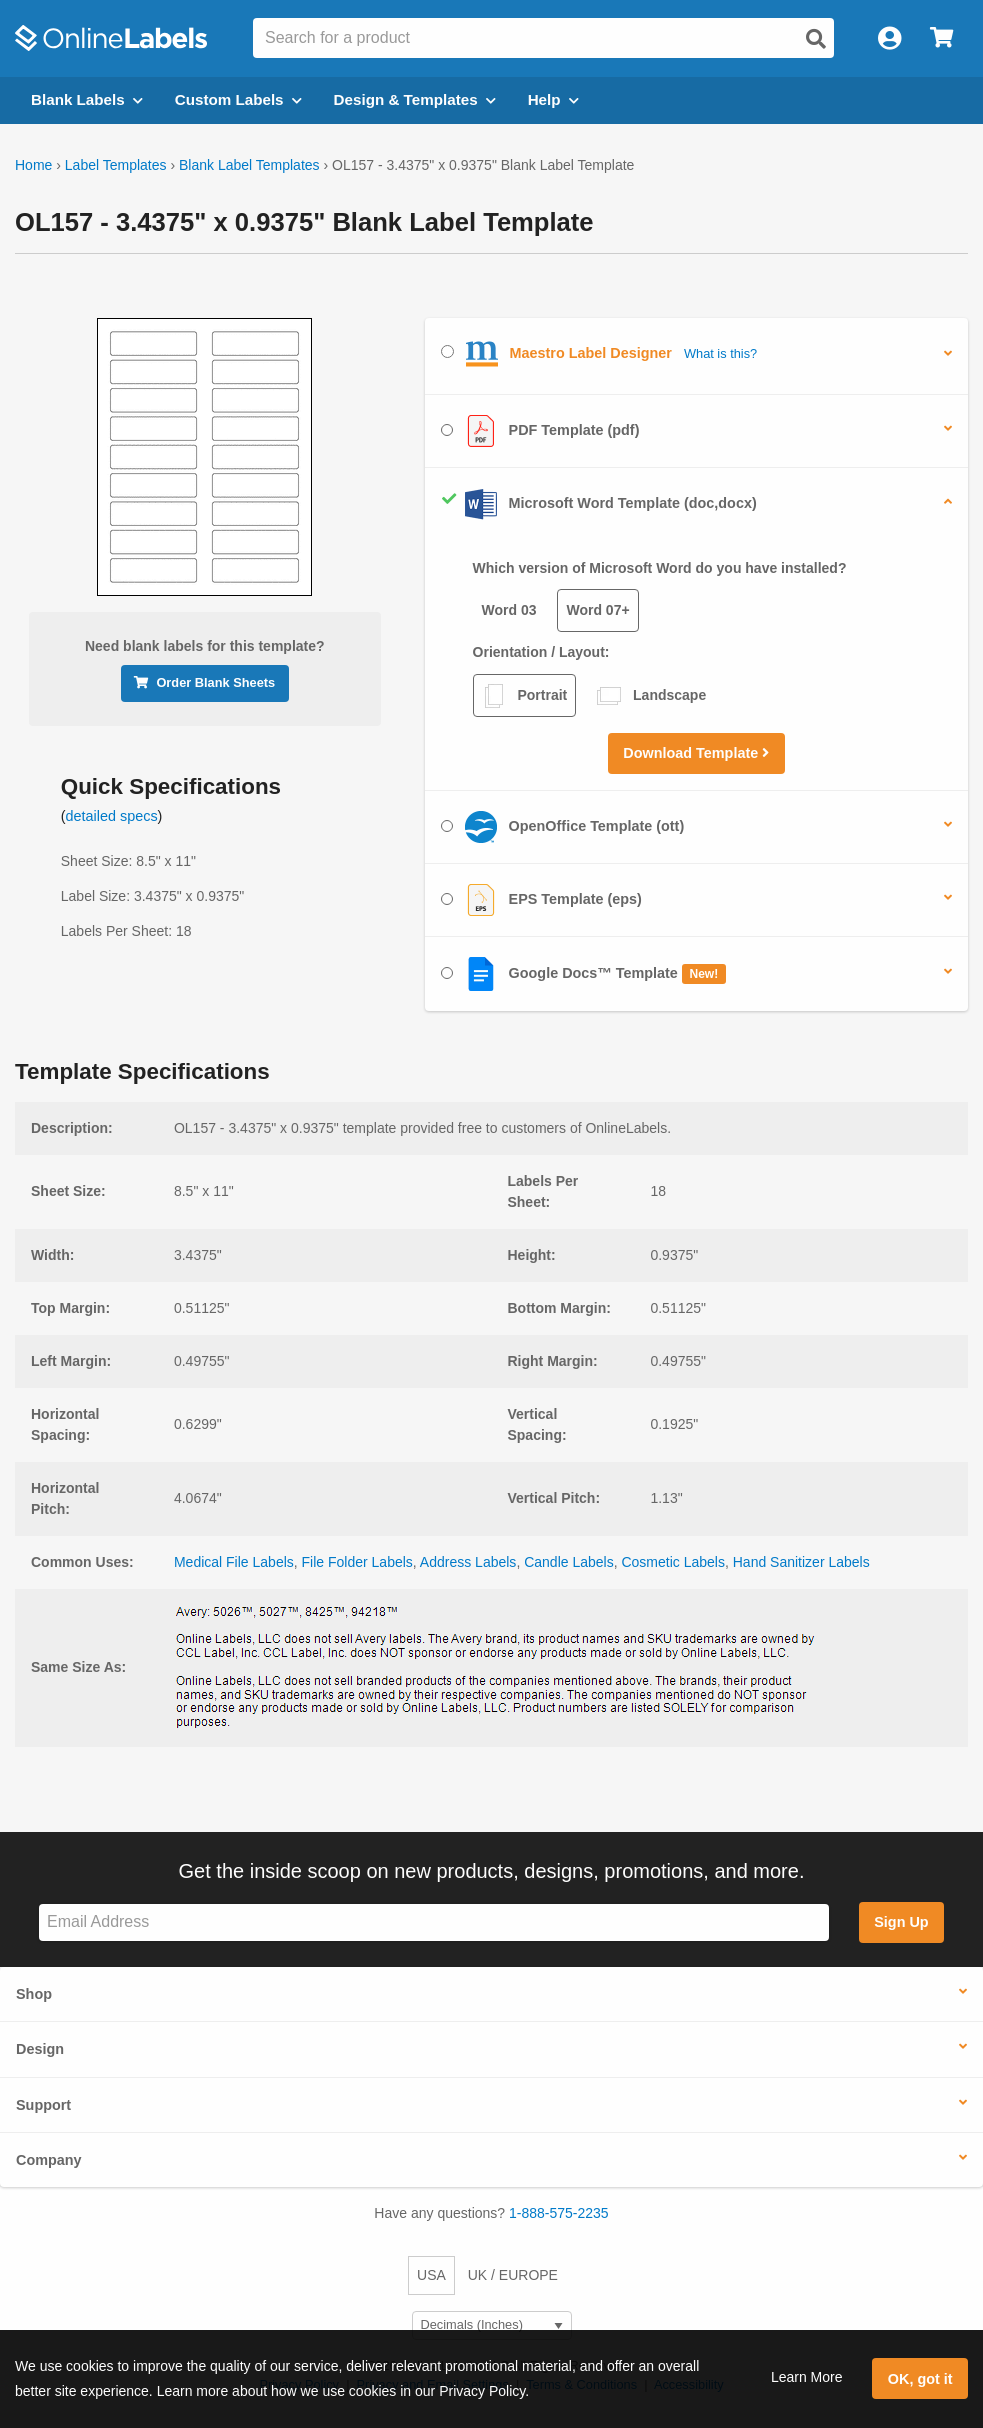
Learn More (807, 2377)
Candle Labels (569, 1562)
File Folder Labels (357, 1562)
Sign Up (901, 1922)
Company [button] (49, 2160)
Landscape (651, 696)
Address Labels (468, 1562)
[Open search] (816, 39)
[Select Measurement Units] (492, 2325)
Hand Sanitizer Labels (801, 1562)
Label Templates (116, 165)
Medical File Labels (234, 1562)
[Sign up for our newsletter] (434, 1922)
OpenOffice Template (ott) (563, 827)
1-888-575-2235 (559, 2213)
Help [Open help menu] (553, 99)
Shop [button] (34, 1994)
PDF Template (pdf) (540, 431)
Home (33, 165)
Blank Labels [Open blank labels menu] (87, 99)
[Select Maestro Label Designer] (447, 351)
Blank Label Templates (249, 165)
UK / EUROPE (513, 2275)
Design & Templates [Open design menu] (415, 99)
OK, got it (920, 2379)
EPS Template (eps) (541, 900)
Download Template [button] (696, 753)
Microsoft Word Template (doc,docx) (599, 504)
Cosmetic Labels (673, 1562)
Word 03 (509, 610)
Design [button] (40, 2049)
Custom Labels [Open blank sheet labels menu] (238, 99)
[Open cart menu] (941, 38)
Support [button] (43, 2105)
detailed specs (112, 816)
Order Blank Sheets (204, 682)
